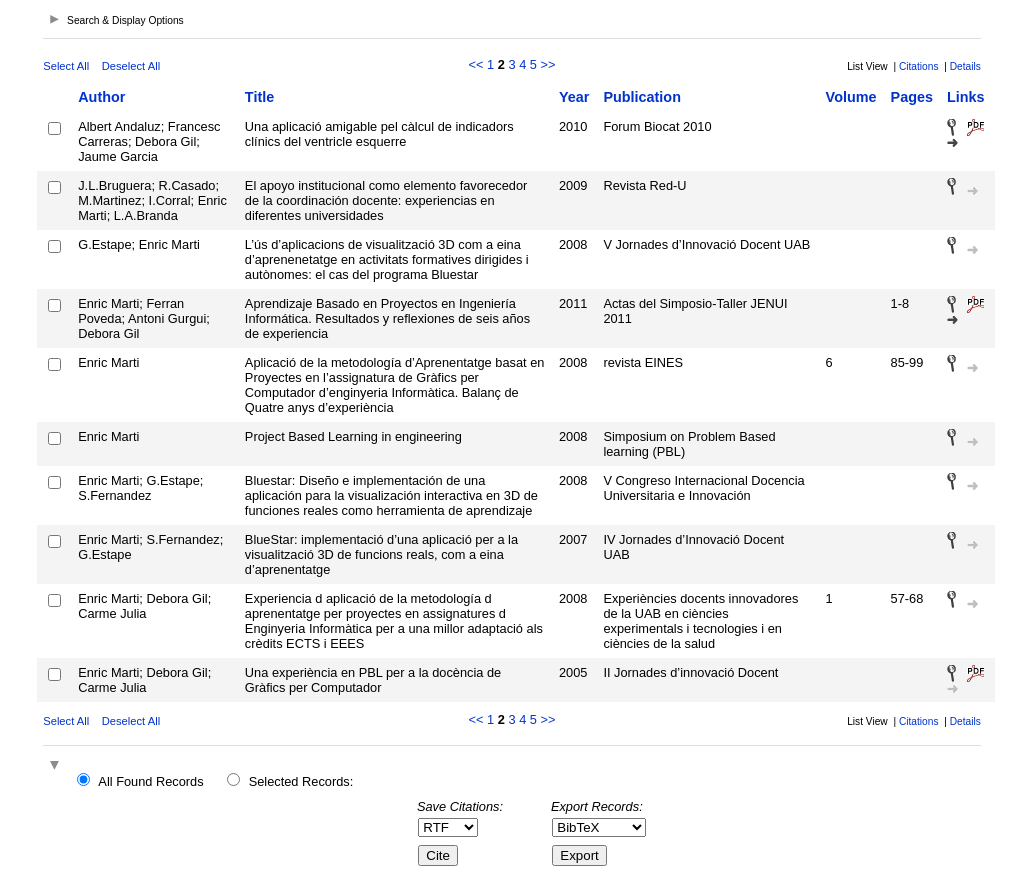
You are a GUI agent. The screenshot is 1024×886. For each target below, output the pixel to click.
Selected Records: (301, 781)
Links (966, 97)
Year (574, 97)
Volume (851, 97)
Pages (912, 97)
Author (101, 97)
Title (259, 97)
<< (476, 64)
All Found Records (150, 781)
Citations (919, 66)
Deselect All (131, 66)
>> (548, 64)
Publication (642, 97)
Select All (66, 66)
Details (965, 66)
